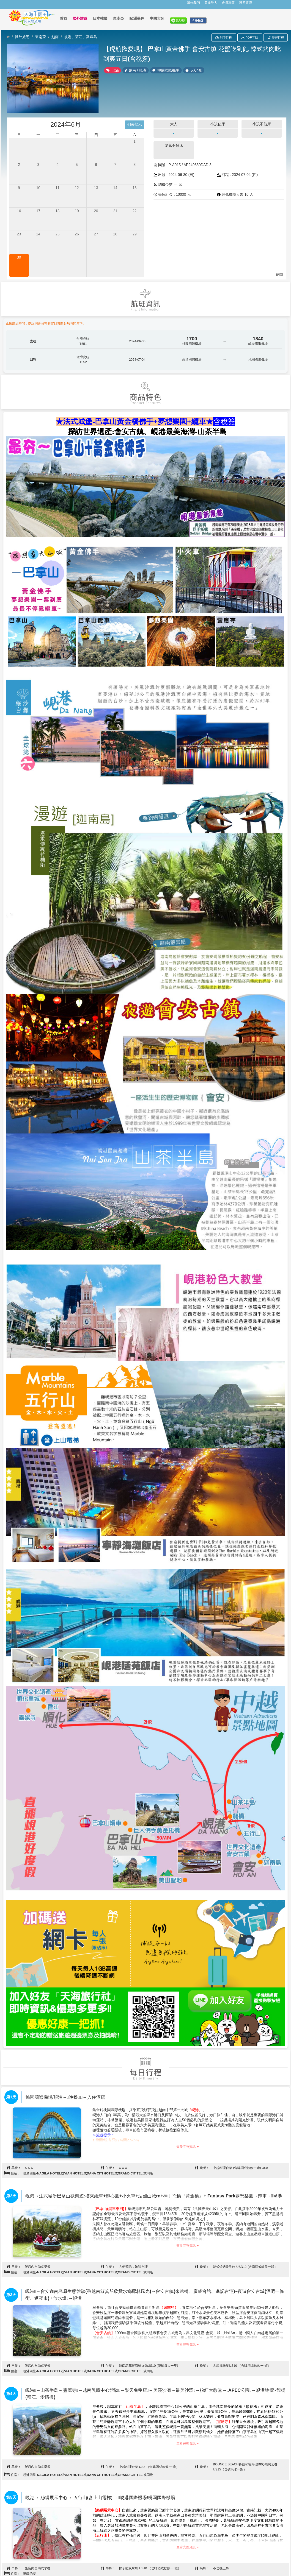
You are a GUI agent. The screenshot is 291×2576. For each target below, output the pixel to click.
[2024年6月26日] (77, 234)
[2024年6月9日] (19, 187)
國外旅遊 (80, 18)
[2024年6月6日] (96, 164)
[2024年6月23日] (19, 234)
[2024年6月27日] (96, 234)
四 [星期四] (96, 135)
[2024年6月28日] (115, 234)
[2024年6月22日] (134, 211)
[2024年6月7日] (115, 164)
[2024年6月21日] (115, 211)
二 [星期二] (57, 135)
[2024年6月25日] (57, 234)
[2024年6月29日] (134, 234)
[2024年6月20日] (96, 211)
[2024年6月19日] (77, 211)
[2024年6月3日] (38, 164)
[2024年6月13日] (96, 187)
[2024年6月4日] (57, 164)
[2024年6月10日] (38, 187)
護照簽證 (245, 3)
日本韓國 (100, 18)
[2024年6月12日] (77, 187)
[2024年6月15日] (134, 187)
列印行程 (224, 37)
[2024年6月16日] (19, 211)
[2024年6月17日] (38, 211)
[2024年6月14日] (115, 187)
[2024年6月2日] (19, 164)
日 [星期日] (19, 135)
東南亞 (118, 18)
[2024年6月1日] (134, 141)
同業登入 (210, 3)
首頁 (63, 18)
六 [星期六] (134, 135)
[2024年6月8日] (134, 164)
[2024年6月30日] (19, 257)
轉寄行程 (275, 37)
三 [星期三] (77, 135)
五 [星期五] (115, 135)
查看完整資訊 (186, 2147)
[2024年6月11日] (57, 187)
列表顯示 (134, 124)
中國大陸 (157, 18)
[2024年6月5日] (77, 164)
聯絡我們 (193, 3)
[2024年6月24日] (38, 234)
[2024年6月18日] (57, 211)
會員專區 (228, 3)
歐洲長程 (136, 18)
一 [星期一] (38, 135)
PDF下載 (250, 37)
